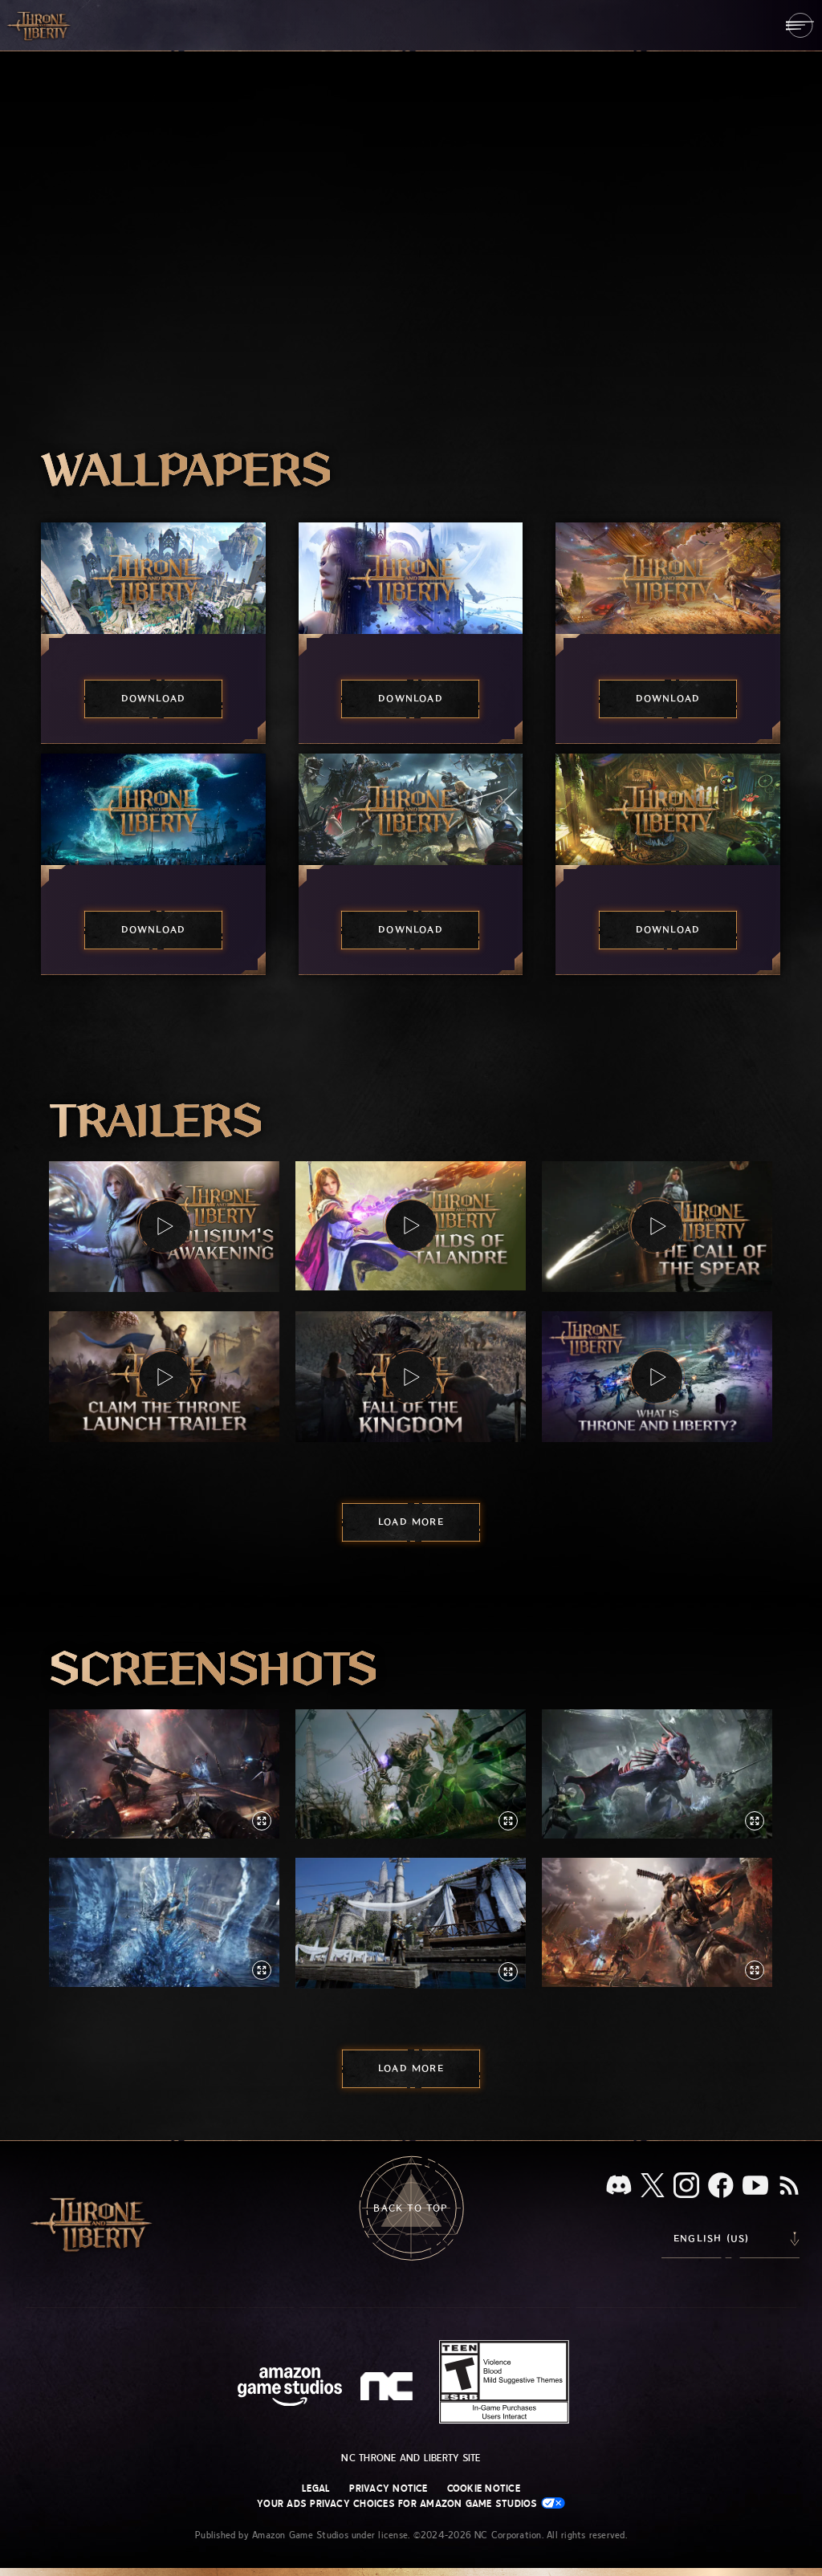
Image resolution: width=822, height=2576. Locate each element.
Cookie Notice (483, 2488)
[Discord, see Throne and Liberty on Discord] (619, 2186)
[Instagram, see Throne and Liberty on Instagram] (686, 2186)
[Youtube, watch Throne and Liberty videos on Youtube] (755, 2186)
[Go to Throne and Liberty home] (40, 25)
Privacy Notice (388, 2488)
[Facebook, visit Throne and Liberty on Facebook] (721, 2186)
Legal (316, 2488)
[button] (164, 1226)
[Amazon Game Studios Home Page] (290, 2388)
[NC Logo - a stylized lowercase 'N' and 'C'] (388, 2388)
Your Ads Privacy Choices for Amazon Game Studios (411, 2503)
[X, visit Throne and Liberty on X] (653, 2186)
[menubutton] (800, 25)
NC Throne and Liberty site (410, 2458)
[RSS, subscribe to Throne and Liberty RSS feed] (789, 2187)
